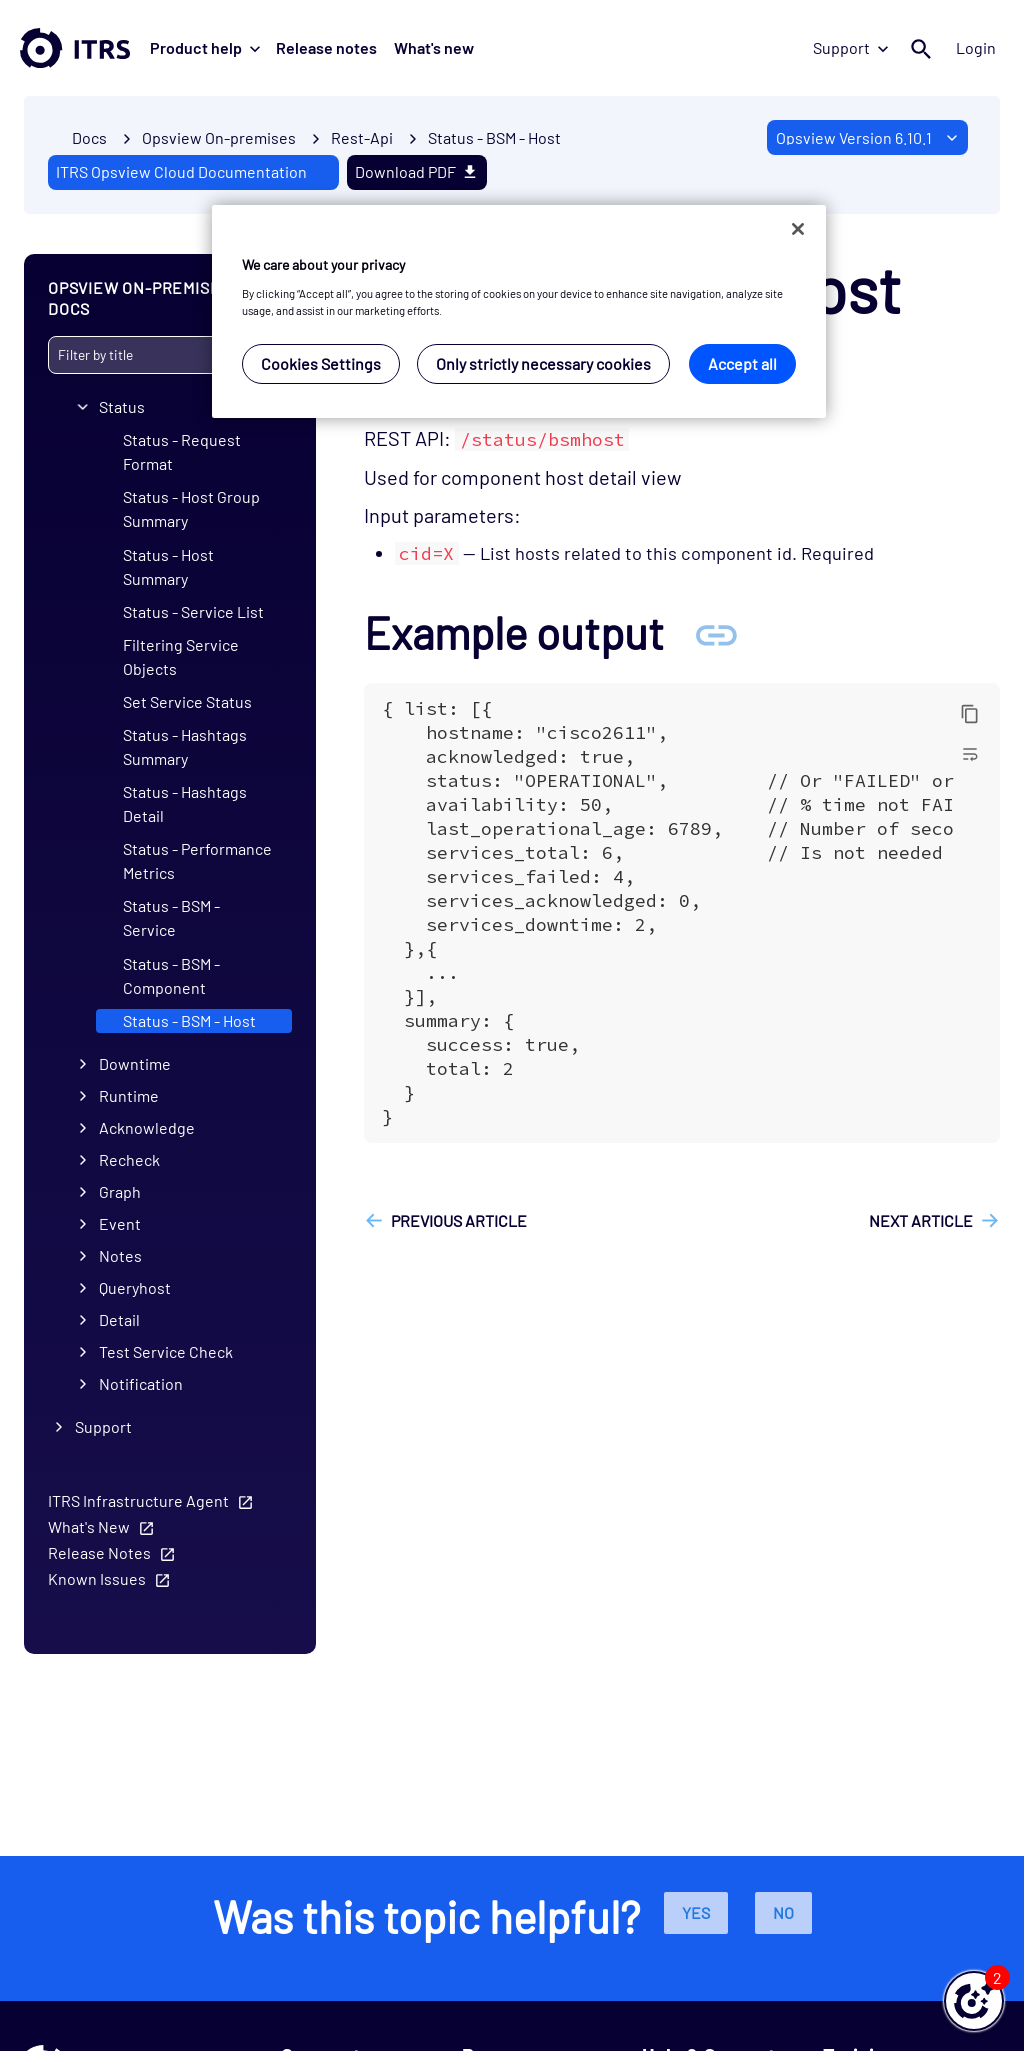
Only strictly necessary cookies (543, 363)
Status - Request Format (182, 451)
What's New (89, 1526)
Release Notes (99, 1552)
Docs (89, 137)
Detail (119, 1319)
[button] (974, 2001)
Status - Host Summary (168, 565)
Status (122, 406)
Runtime (129, 1095)
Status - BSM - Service (171, 917)
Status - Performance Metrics (197, 860)
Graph (120, 1191)
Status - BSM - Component (171, 974)
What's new (433, 47)
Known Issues (97, 1578)
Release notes (326, 47)
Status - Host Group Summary (191, 508)
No (783, 1912)
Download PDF (417, 171)
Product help (205, 47)
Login (976, 47)
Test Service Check (166, 1351)
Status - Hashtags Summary (185, 746)
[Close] (798, 229)
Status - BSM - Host (494, 137)
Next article (921, 1220)
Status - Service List (193, 610)
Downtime (135, 1063)
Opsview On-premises (219, 137)
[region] (519, 311)
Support (851, 47)
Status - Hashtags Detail (185, 803)
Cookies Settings (321, 363)
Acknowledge (147, 1127)
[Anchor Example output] (716, 632)
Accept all (742, 363)
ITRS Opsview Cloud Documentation (181, 171)
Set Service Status (187, 701)
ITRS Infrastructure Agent (138, 1500)
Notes (120, 1255)
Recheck (129, 1159)
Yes (696, 1912)
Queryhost (135, 1287)
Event (120, 1223)
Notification (141, 1383)
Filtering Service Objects (181, 655)
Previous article (459, 1220)
